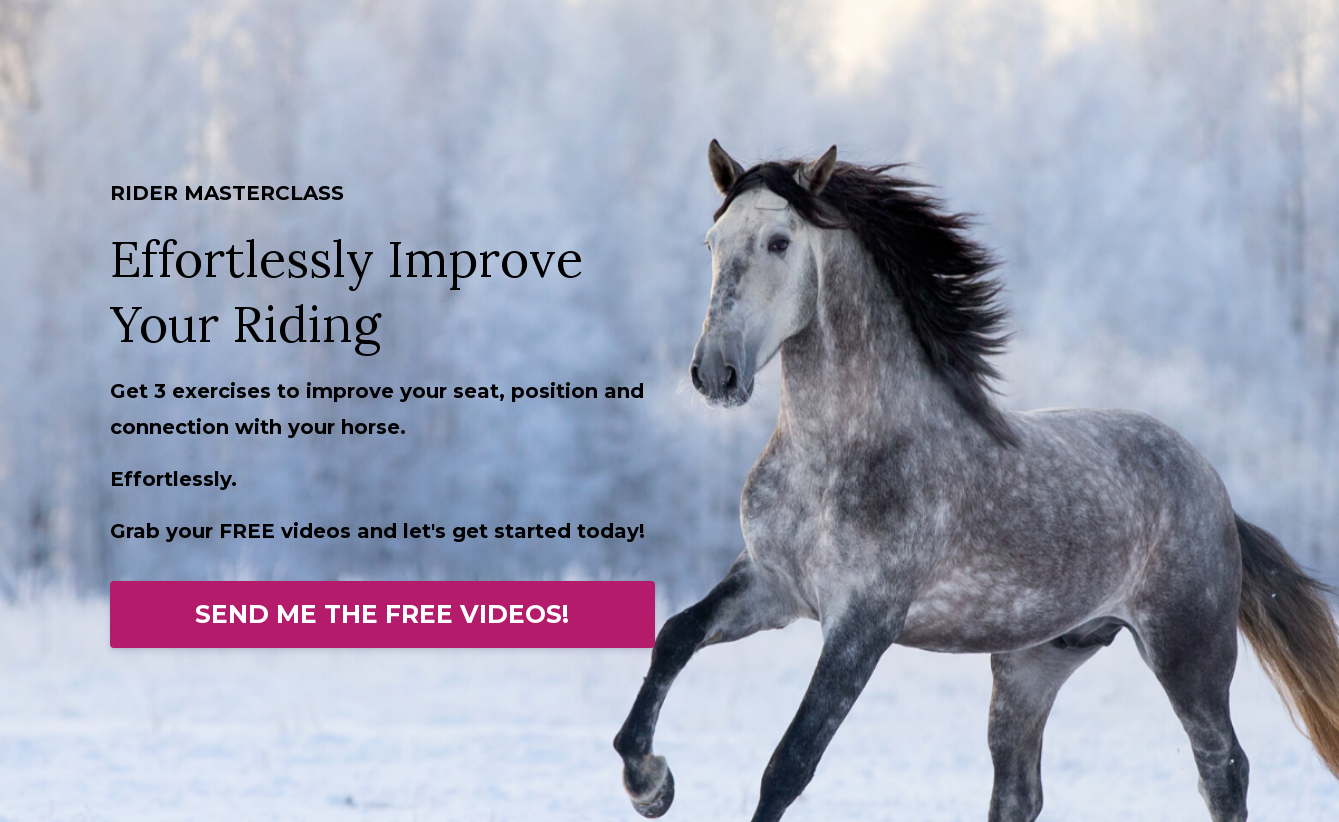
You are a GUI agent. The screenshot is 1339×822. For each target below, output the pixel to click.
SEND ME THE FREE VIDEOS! (382, 614)
